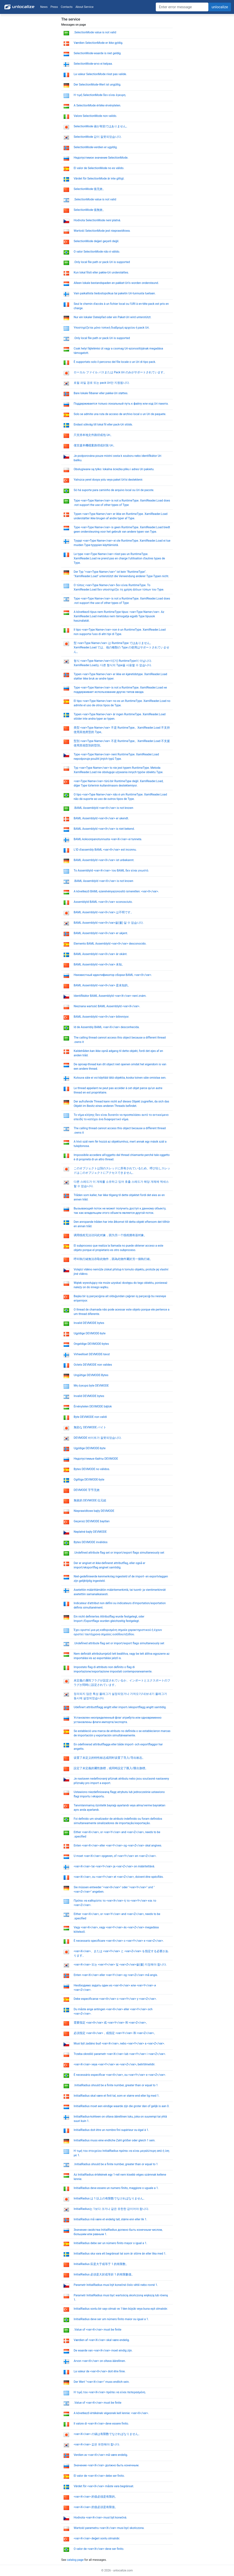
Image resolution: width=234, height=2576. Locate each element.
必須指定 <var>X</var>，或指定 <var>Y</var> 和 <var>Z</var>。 (115, 2033)
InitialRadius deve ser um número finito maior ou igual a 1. (111, 2319)
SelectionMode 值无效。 (89, 189)
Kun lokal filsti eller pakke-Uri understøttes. (101, 272)
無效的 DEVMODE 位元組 (90, 1500)
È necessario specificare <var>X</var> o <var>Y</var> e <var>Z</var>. (119, 1940)
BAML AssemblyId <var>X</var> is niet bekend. (104, 828)
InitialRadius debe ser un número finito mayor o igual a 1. (110, 2243)
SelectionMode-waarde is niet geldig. (97, 53)
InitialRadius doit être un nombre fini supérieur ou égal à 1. (111, 2130)
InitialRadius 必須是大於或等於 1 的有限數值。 (104, 2274)
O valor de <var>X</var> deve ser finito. (99, 2549)
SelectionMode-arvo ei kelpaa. (93, 63)
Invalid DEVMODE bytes (89, 1323)
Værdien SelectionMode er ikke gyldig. (98, 43)
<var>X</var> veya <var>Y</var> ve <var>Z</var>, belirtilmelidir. (114, 2064)
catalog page (75, 2560)
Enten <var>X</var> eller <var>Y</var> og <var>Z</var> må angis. (116, 1975)
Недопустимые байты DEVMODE (96, 1458)
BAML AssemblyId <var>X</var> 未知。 (99, 964)
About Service (85, 7)
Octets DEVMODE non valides (93, 1364)
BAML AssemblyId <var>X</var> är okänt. (100, 954)
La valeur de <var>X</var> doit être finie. (100, 2371)
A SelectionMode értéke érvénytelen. (97, 105)
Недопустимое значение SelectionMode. (101, 157)
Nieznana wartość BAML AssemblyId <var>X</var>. (107, 1006)
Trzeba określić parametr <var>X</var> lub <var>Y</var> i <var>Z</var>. (120, 2054)
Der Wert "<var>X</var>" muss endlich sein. (102, 2381)
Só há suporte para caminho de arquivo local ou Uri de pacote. (114, 490)
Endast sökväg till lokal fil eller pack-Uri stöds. (103, 424)
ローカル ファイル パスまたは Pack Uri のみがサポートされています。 (120, 372)
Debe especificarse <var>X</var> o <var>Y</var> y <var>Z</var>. (115, 1999)
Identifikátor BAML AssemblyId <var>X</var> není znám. (110, 996)
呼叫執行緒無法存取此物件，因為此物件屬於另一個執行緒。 (113, 1259)
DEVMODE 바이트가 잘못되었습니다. (98, 1437)
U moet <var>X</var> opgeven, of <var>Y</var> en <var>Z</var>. (115, 1856)
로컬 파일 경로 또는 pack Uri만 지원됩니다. (102, 382)
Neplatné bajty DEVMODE (90, 1531)
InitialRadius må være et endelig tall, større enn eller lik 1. (110, 2219)
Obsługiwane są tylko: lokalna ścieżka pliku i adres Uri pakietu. (114, 469)
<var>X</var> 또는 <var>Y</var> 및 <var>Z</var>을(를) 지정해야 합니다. (120, 1964)
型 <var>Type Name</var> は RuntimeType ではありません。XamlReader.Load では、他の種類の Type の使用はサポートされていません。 (121, 647)
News (44, 7)
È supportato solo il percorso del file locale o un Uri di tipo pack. (115, 362)
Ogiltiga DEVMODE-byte (89, 1479)
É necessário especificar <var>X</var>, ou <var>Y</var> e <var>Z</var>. (120, 2075)
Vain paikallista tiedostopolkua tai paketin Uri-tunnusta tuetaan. (115, 293)
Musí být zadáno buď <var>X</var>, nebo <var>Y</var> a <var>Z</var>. (119, 2043)
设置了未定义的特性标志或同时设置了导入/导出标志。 (109, 1757)
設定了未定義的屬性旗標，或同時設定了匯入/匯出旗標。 (111, 1768)
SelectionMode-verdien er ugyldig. (96, 147)
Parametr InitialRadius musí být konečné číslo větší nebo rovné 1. (116, 2285)
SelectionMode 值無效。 (89, 210)
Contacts (67, 7)
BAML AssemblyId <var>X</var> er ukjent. (101, 933)
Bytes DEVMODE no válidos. (92, 1469)
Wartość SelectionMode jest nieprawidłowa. (102, 230)
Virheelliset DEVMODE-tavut (92, 1354)
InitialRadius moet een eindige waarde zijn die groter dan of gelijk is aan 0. (121, 2106)
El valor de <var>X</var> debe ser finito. (99, 2475)
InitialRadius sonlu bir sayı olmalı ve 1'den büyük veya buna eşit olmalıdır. (121, 2308)
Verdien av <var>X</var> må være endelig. (101, 2455)
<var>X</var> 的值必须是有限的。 (96, 2496)
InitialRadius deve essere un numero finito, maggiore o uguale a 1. (116, 2188)
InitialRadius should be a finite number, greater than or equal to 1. (116, 2085)
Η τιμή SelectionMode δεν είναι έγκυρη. (100, 95)
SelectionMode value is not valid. (95, 32)
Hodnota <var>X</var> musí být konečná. (100, 2517)
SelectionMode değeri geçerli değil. (96, 241)
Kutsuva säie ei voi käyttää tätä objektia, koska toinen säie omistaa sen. (120, 1077)
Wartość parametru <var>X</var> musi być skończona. (109, 2528)
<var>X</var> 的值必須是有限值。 (96, 2507)
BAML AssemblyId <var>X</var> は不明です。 (103, 912)
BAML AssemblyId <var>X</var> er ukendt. (101, 818)
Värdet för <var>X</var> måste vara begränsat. (104, 2486)
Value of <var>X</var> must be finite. (97, 2329)
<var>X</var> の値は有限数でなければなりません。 (107, 2434)
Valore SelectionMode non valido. (95, 116)
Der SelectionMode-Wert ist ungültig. (97, 84)
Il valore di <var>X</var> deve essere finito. (101, 2423)
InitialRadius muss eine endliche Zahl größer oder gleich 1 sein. (114, 2140)
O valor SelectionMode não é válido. (97, 251)
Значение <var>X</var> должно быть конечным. (106, 2465)
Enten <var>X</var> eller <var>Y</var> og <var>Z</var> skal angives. (118, 1845)
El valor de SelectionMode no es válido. (99, 168)
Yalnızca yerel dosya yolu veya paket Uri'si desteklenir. (108, 479)
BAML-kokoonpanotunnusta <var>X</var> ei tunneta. (108, 839)
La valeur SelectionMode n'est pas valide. (100, 74)
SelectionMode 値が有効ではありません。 (101, 126)
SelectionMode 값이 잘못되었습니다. (98, 136)
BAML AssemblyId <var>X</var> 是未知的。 (102, 985)
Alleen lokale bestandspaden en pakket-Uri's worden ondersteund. (116, 283)
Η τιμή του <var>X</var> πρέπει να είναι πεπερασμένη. (110, 2392)
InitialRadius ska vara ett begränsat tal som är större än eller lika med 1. (120, 2253)
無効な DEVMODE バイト (90, 1427)
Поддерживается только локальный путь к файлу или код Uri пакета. (121, 403)
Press (54, 7)
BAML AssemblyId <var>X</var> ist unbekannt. (104, 860)
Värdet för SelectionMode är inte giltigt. (99, 178)
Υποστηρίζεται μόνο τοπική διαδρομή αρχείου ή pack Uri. (112, 327)
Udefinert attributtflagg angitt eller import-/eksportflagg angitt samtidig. (120, 1707)
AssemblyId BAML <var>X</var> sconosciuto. (103, 902)
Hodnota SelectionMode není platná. (97, 220)
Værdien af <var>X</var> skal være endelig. (102, 2340)
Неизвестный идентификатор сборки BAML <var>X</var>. (113, 975)
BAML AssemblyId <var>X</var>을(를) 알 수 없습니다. (109, 922)
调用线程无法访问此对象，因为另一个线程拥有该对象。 (110, 1235)
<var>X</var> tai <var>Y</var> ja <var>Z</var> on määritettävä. (114, 1866)
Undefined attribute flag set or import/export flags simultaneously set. (119, 1552)
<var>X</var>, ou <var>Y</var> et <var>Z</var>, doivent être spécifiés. (119, 1877)
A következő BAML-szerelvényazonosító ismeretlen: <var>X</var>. (116, 891)
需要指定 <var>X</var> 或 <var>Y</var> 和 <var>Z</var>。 (111, 2022)
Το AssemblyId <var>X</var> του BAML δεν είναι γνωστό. (111, 870)
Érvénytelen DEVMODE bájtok (93, 1406)
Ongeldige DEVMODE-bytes (91, 1344)
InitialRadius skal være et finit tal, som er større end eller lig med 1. (117, 2095)
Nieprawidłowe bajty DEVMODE (94, 1511)
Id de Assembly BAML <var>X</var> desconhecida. (106, 1027)
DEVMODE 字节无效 (87, 1490)
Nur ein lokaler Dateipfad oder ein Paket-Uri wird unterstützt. (112, 317)
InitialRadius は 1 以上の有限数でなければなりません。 (110, 2198)
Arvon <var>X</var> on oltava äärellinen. (100, 2361)
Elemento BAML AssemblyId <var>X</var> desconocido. (110, 943)
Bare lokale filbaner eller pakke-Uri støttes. (101, 393)
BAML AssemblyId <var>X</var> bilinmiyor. (101, 1016)
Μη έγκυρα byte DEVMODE (91, 1385)
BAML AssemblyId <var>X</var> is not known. (103, 808)
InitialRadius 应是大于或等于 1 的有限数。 (101, 2264)
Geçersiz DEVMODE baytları (92, 1521)
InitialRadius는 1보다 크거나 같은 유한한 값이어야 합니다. (111, 2209)
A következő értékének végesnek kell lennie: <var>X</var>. (111, 2413)
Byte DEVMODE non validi (90, 1417)
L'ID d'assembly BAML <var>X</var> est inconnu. (105, 849)
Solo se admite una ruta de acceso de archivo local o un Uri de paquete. (120, 414)
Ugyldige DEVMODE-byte (89, 1333)
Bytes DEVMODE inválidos (90, 1542)
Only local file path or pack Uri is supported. (102, 262)
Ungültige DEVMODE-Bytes (91, 1375)
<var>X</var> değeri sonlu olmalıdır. (97, 2538)
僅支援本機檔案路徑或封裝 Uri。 (95, 445)
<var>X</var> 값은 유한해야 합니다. (97, 2444)
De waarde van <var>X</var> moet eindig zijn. (103, 2350)
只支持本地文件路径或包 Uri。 (93, 435)
